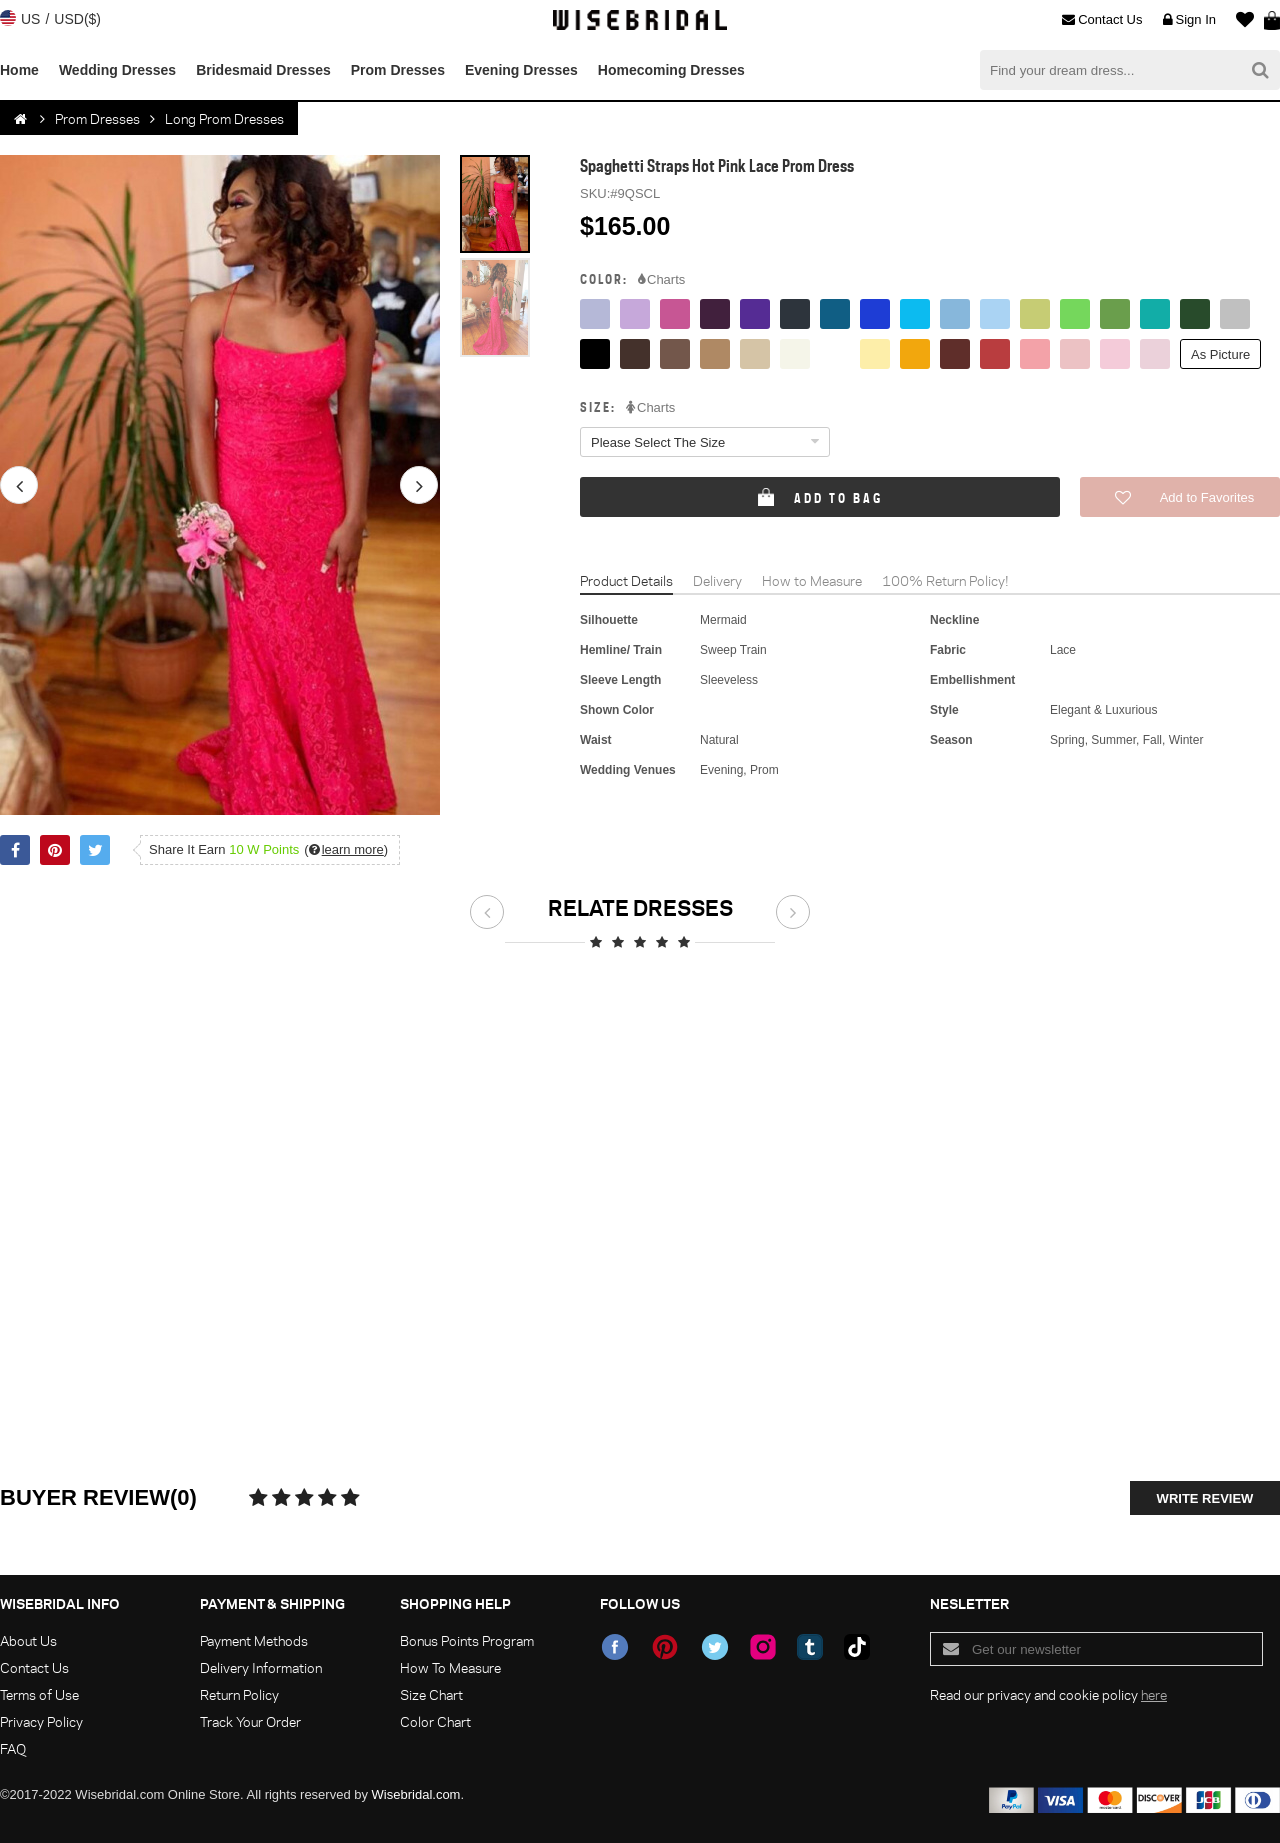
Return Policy (239, 1694)
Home (19, 70)
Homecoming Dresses (671, 70)
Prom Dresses (398, 70)
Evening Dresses (521, 70)
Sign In (1189, 20)
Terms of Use (39, 1694)
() (346, 849)
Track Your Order (250, 1721)
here (1154, 1694)
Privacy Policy (41, 1721)
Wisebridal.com (416, 1794)
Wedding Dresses (117, 70)
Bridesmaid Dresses (263, 70)
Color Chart (435, 1721)
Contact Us (1102, 20)
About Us (28, 1640)
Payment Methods (254, 1640)
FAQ (13, 1748)
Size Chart (431, 1694)
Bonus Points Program (467, 1640)
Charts (661, 280)
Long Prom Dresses (224, 118)
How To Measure (450, 1667)
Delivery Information (261, 1667)
